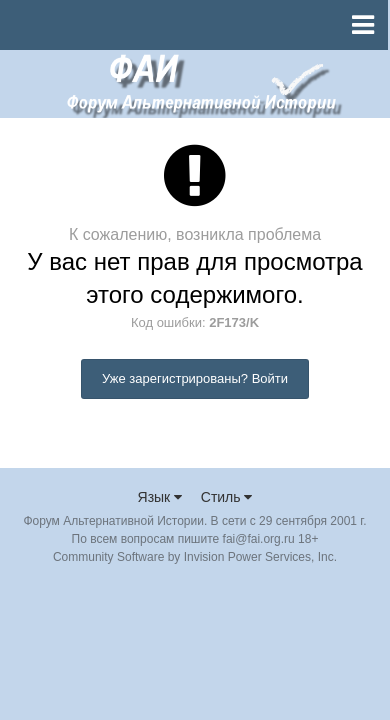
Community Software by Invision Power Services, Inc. (195, 557)
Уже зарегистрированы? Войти (195, 378)
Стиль (227, 497)
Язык (160, 497)
